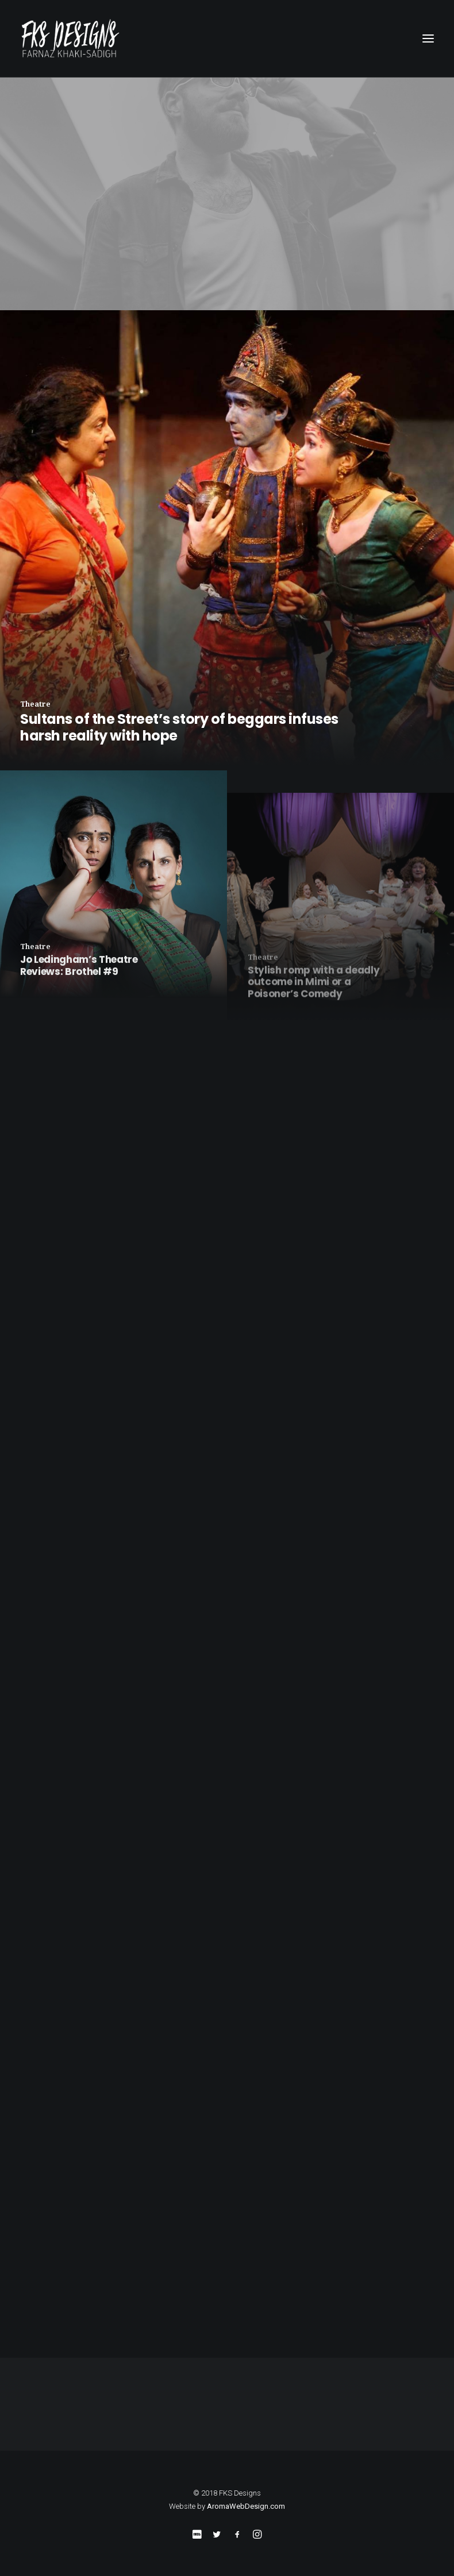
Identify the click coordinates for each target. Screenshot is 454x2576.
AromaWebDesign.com (246, 2506)
